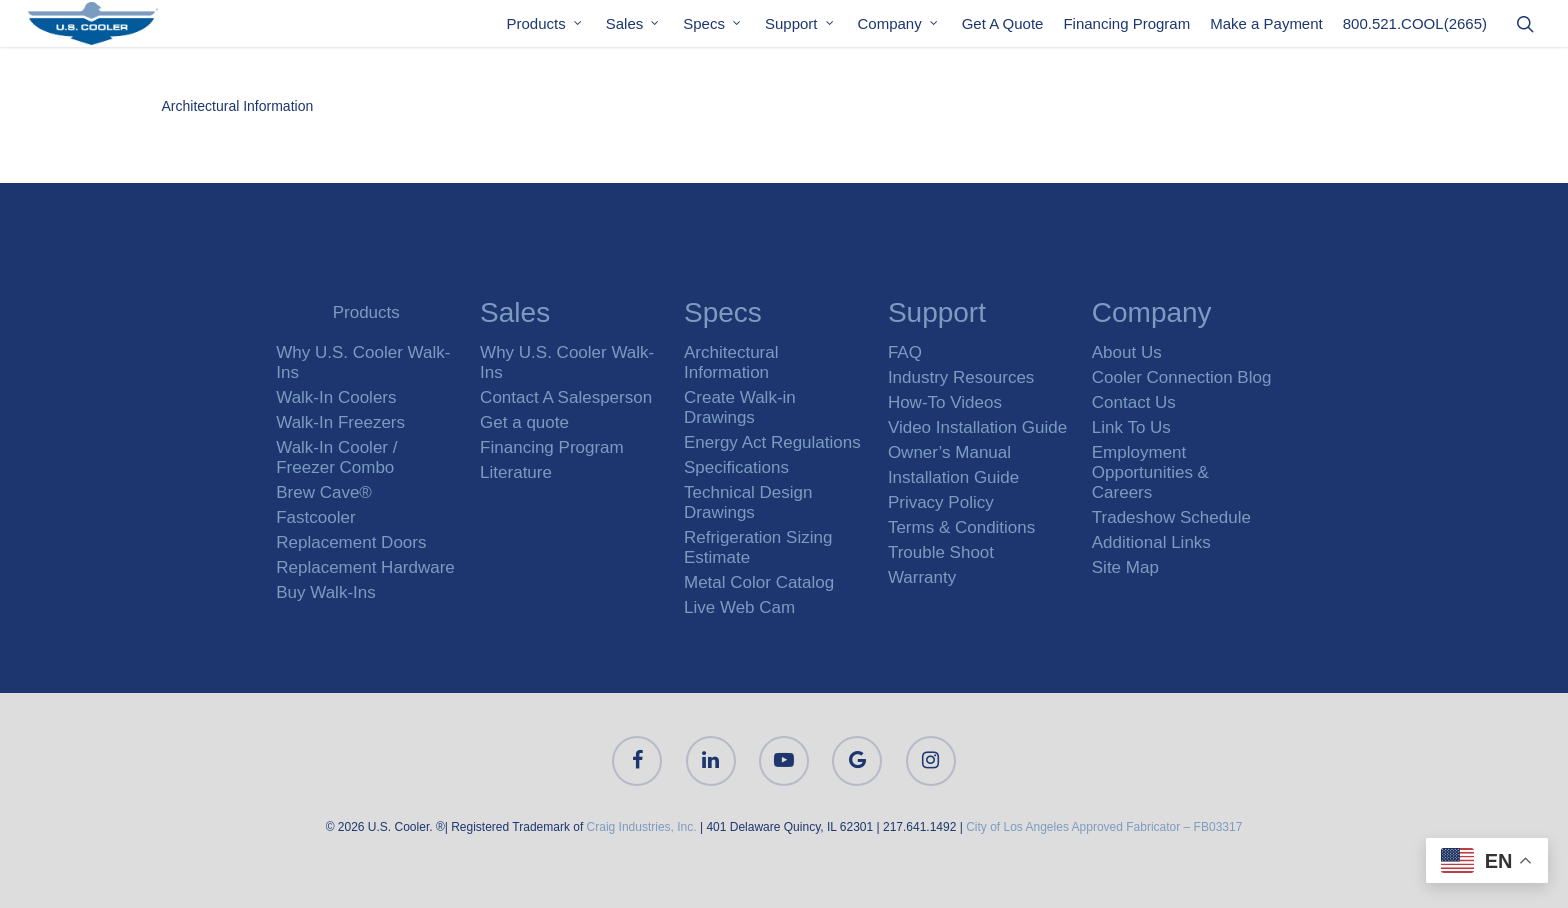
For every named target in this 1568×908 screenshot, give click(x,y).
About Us (1127, 352)
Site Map (1125, 567)
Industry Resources (961, 377)
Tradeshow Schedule (1171, 517)
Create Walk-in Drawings (740, 407)
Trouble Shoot (941, 552)
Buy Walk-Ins (326, 592)
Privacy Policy (941, 502)
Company (899, 28)
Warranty (922, 577)
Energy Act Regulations (772, 442)
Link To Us (1131, 427)
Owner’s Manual (949, 452)
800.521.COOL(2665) (1415, 28)
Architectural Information (238, 106)
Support (800, 28)
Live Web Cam (739, 607)
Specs (713, 28)
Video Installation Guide (977, 427)
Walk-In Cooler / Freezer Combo (336, 457)
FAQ (905, 352)
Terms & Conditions (961, 527)
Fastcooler (315, 517)
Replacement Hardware (365, 567)
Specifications (736, 467)
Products (545, 28)
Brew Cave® (324, 492)
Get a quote (524, 422)
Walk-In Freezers (340, 422)
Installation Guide (953, 477)
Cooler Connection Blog (1182, 377)
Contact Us (1134, 402)
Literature (516, 472)
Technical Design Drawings (748, 502)
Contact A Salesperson (566, 397)
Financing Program (1126, 28)
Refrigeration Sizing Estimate (758, 547)
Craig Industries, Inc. (642, 827)
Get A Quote (1003, 28)
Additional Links (1151, 542)
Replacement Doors (351, 542)
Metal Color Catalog (759, 582)
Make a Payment (1266, 28)
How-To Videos (945, 402)
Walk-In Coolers (336, 397)
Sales (634, 28)
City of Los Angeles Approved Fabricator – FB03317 (1104, 827)
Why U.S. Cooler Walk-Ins (363, 362)
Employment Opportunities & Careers (1150, 472)
